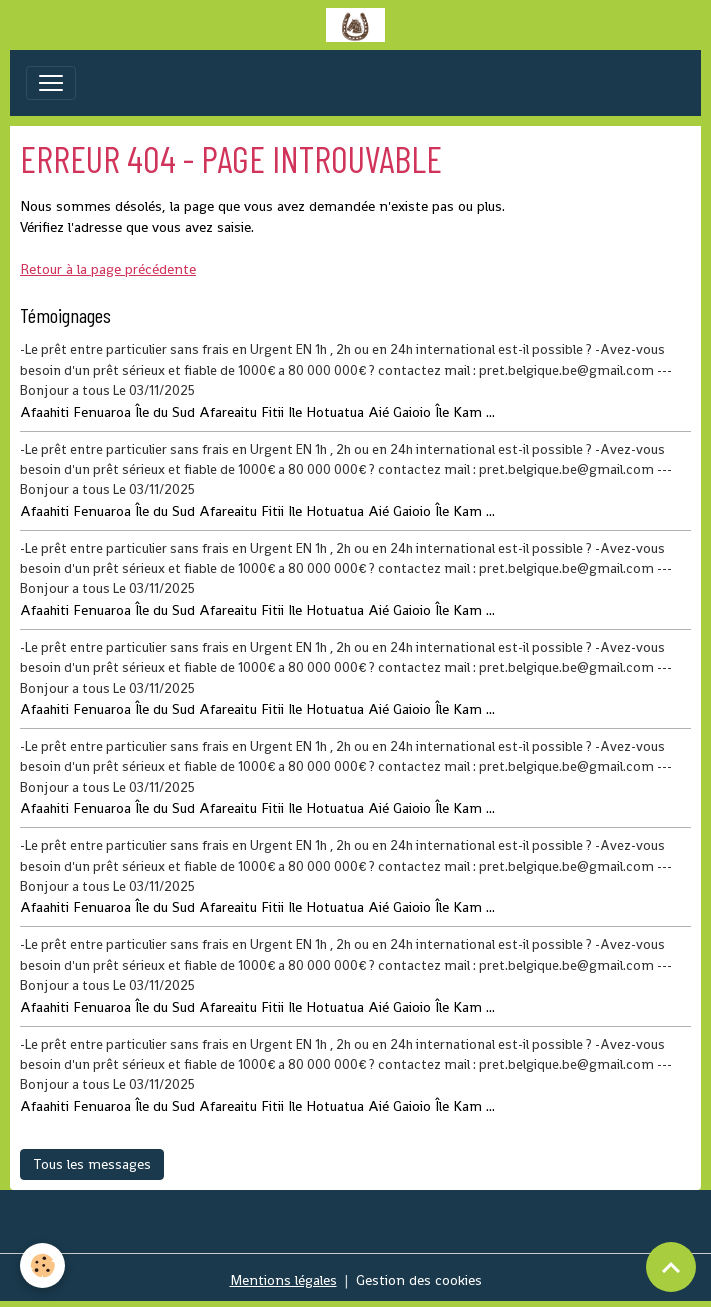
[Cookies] (42, 1265)
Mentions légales (283, 1280)
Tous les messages (92, 1164)
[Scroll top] (671, 1267)
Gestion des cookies (419, 1280)
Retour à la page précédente (108, 269)
